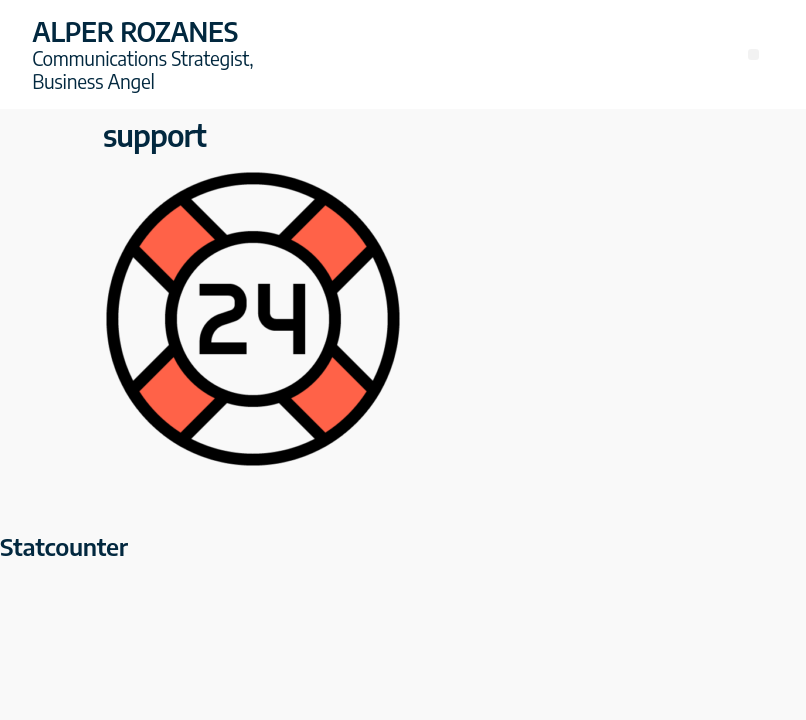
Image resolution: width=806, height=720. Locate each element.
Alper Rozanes (135, 31)
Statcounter (64, 546)
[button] (753, 54)
